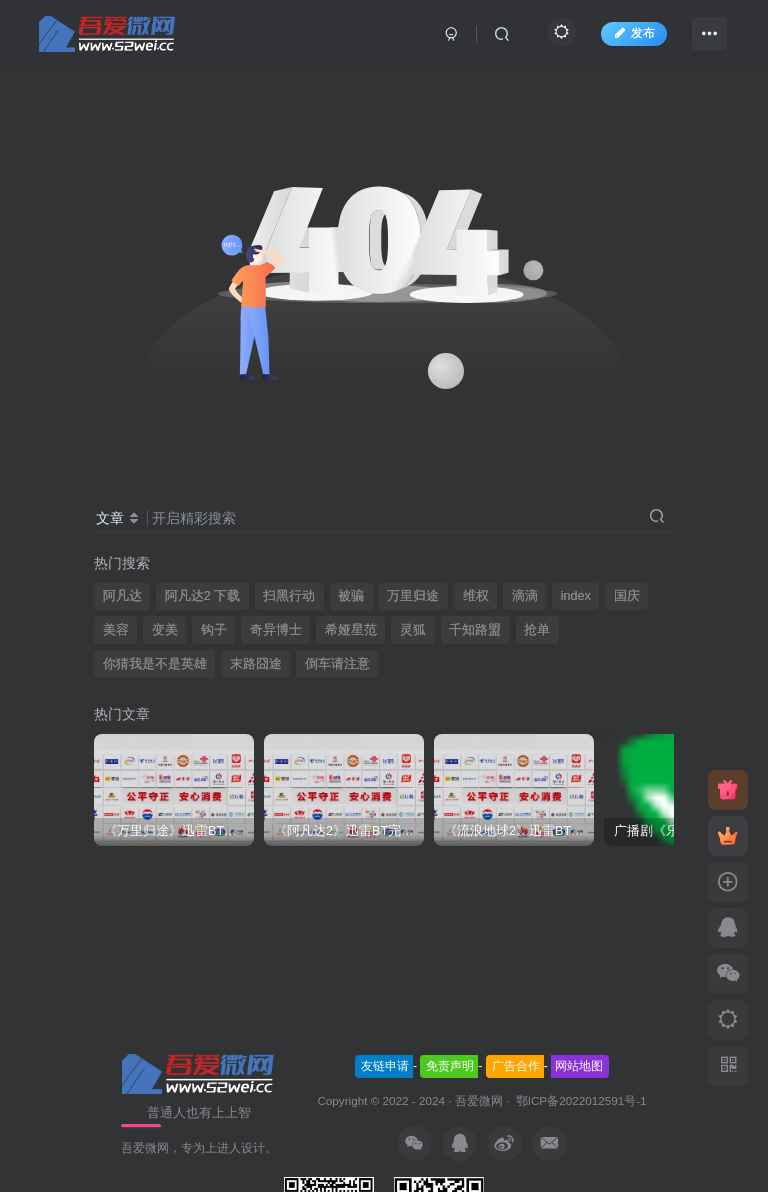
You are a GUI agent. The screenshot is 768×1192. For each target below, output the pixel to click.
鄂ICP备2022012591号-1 (579, 1100)
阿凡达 (122, 596)
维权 (476, 596)
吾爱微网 (479, 1100)
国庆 (627, 596)
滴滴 (525, 596)
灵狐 (413, 630)
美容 (116, 630)
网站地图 (579, 1066)
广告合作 (516, 1066)
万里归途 (413, 596)
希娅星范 (351, 630)
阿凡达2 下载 (203, 596)
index (576, 596)
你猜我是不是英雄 (155, 664)
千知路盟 (475, 630)
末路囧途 (256, 664)
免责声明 (450, 1066)
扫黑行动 (289, 596)
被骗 (351, 596)
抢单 (537, 630)
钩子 (214, 630)
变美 (165, 630)
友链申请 (385, 1066)
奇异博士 (276, 630)
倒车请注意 (337, 664)
